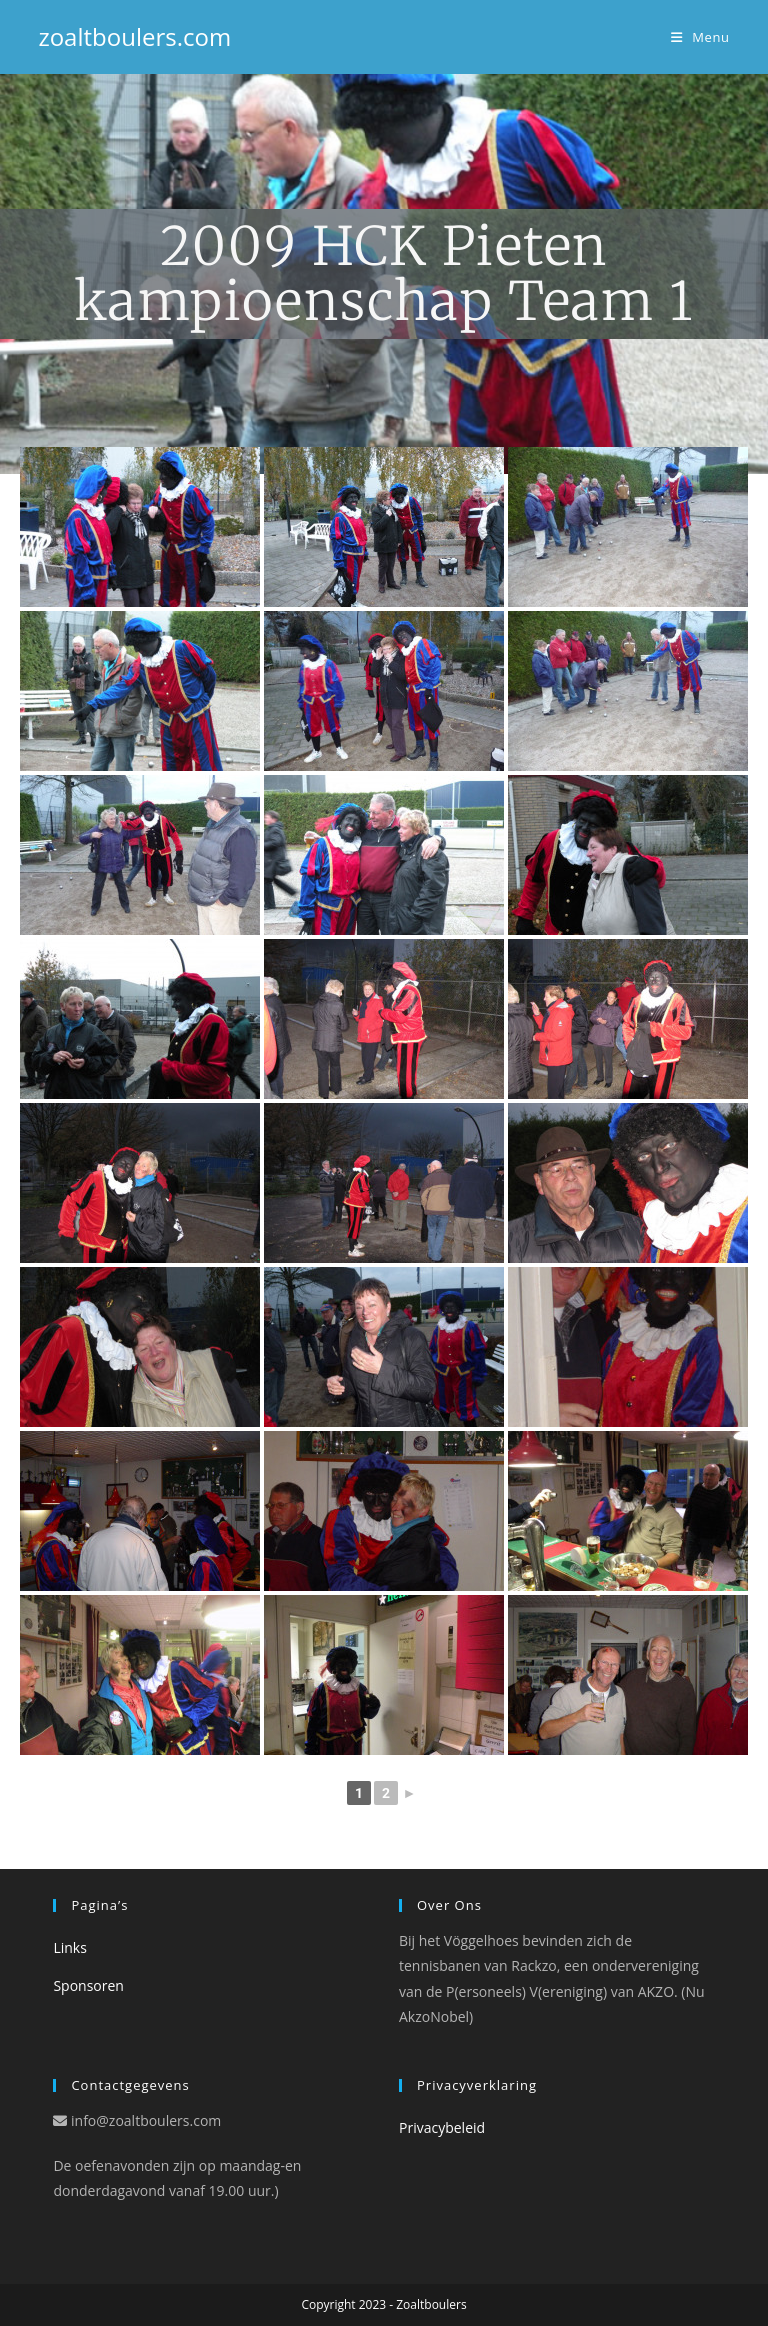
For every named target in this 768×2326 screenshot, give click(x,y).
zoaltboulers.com (134, 36)
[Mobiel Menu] (700, 37)
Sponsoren (88, 1985)
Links (69, 1947)
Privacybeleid (442, 2127)
